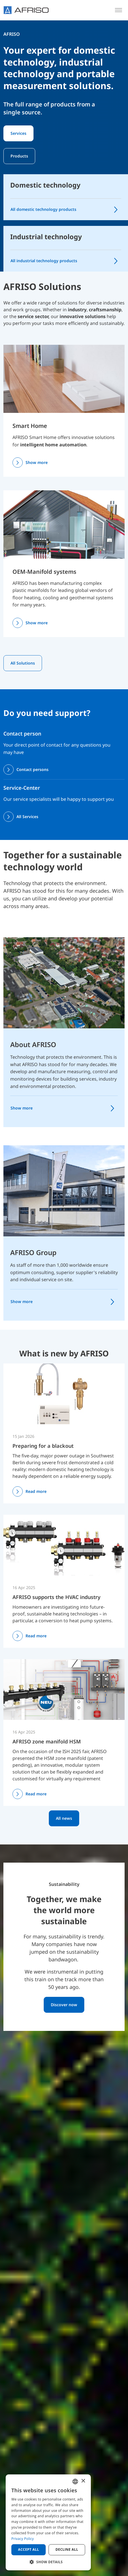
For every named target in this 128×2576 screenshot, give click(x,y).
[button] (48, 2562)
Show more (37, 462)
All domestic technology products (43, 209)
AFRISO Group (33, 1252)
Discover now (64, 2004)
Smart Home (29, 426)
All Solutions (23, 663)
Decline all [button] (67, 2549)
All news (64, 1818)
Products (19, 156)
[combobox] (75, 2481)
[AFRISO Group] (64, 1190)
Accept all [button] (28, 2549)
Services (18, 133)
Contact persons (32, 769)
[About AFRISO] (64, 982)
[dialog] (48, 2522)
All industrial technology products (44, 260)
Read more (36, 1491)
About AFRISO (33, 1044)
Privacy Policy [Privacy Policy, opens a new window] (22, 2538)
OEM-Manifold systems (44, 571)
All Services (27, 816)
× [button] (83, 2481)
